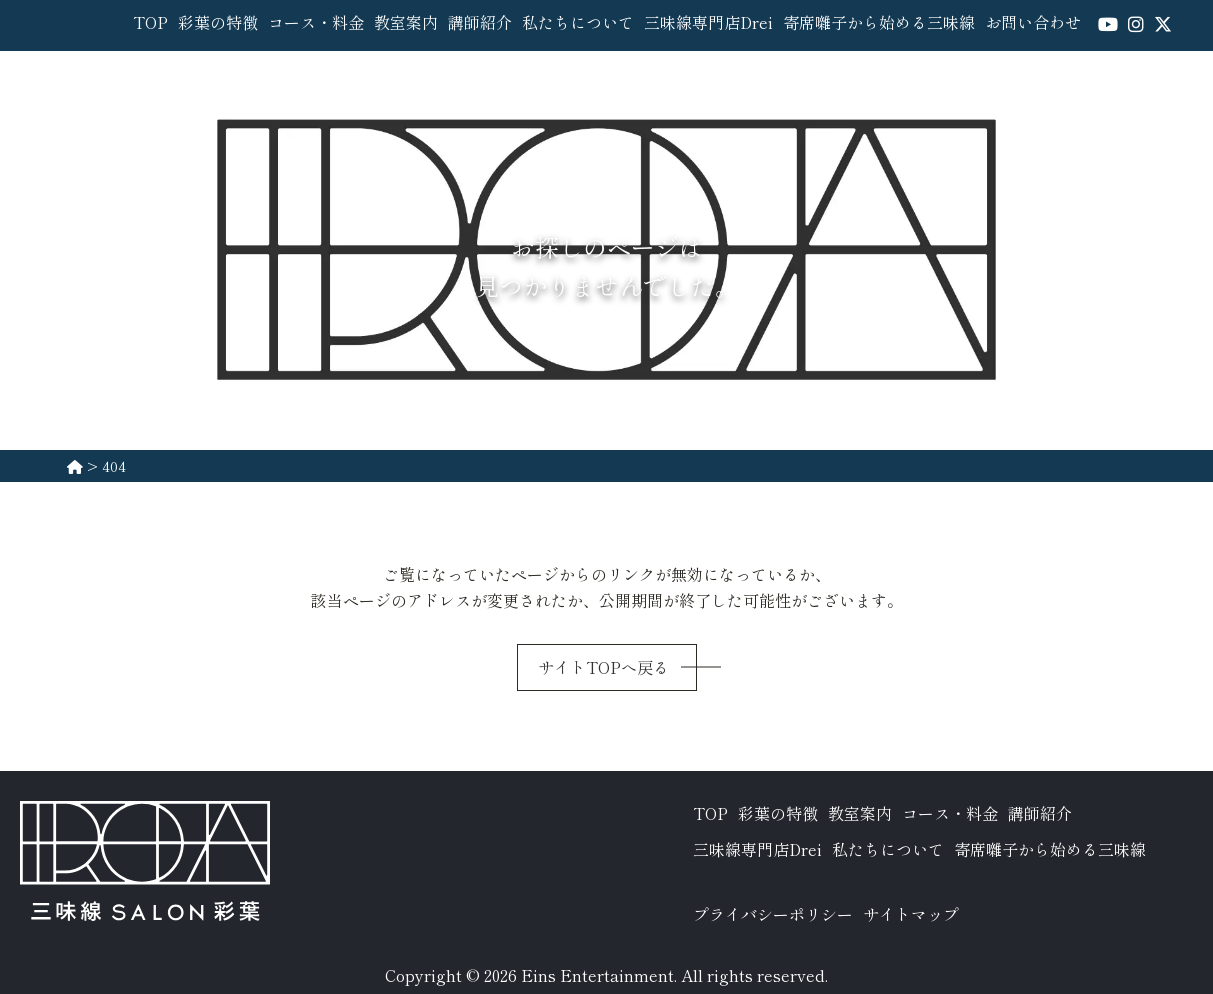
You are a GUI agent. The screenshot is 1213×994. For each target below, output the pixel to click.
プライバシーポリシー (773, 914)
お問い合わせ (1033, 22)
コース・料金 (316, 22)
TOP (150, 22)
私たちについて (578, 22)
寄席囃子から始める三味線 (879, 22)
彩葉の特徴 (218, 22)
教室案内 (406, 22)
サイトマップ (911, 914)
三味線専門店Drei (708, 22)
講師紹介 (480, 22)
